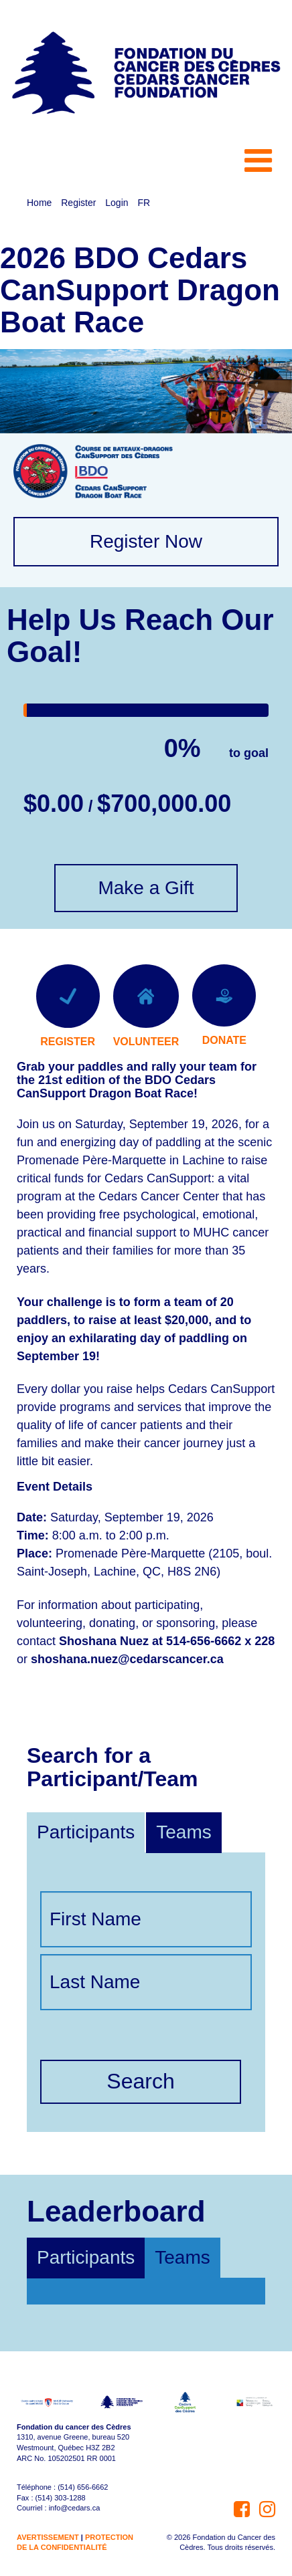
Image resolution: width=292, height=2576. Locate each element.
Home (39, 202)
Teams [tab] (182, 2257)
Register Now (146, 541)
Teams (183, 1832)
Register (78, 202)
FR (143, 202)
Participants (86, 1832)
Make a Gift (146, 887)
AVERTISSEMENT (48, 2537)
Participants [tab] (86, 2257)
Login (116, 202)
